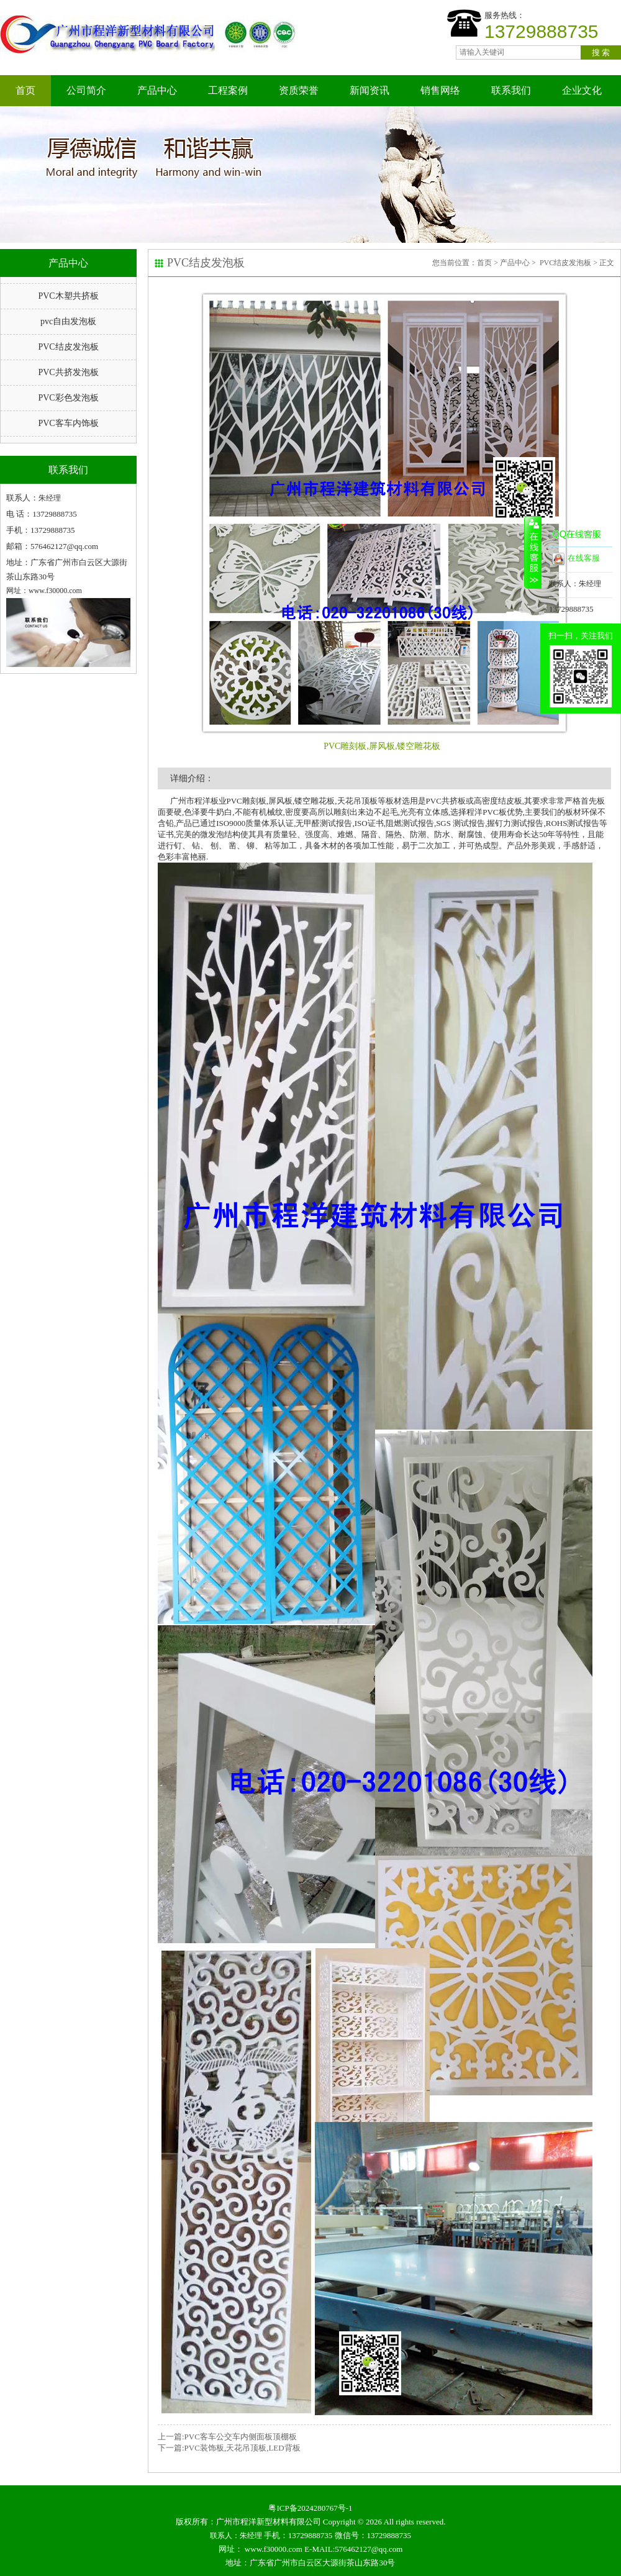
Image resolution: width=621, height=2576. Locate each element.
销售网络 (440, 90)
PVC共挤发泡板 (68, 372)
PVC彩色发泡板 (68, 397)
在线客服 (576, 559)
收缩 (533, 552)
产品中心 (157, 90)
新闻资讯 (369, 90)
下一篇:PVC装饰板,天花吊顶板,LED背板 (229, 2447)
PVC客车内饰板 (68, 423)
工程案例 (228, 90)
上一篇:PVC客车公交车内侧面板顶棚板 (227, 2436)
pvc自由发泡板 (68, 321)
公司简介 (86, 90)
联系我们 (511, 90)
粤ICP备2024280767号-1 (310, 2508)
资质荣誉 (299, 90)
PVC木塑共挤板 (68, 296)
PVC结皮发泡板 (68, 346)
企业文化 (582, 90)
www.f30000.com (273, 2549)
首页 (25, 90)
